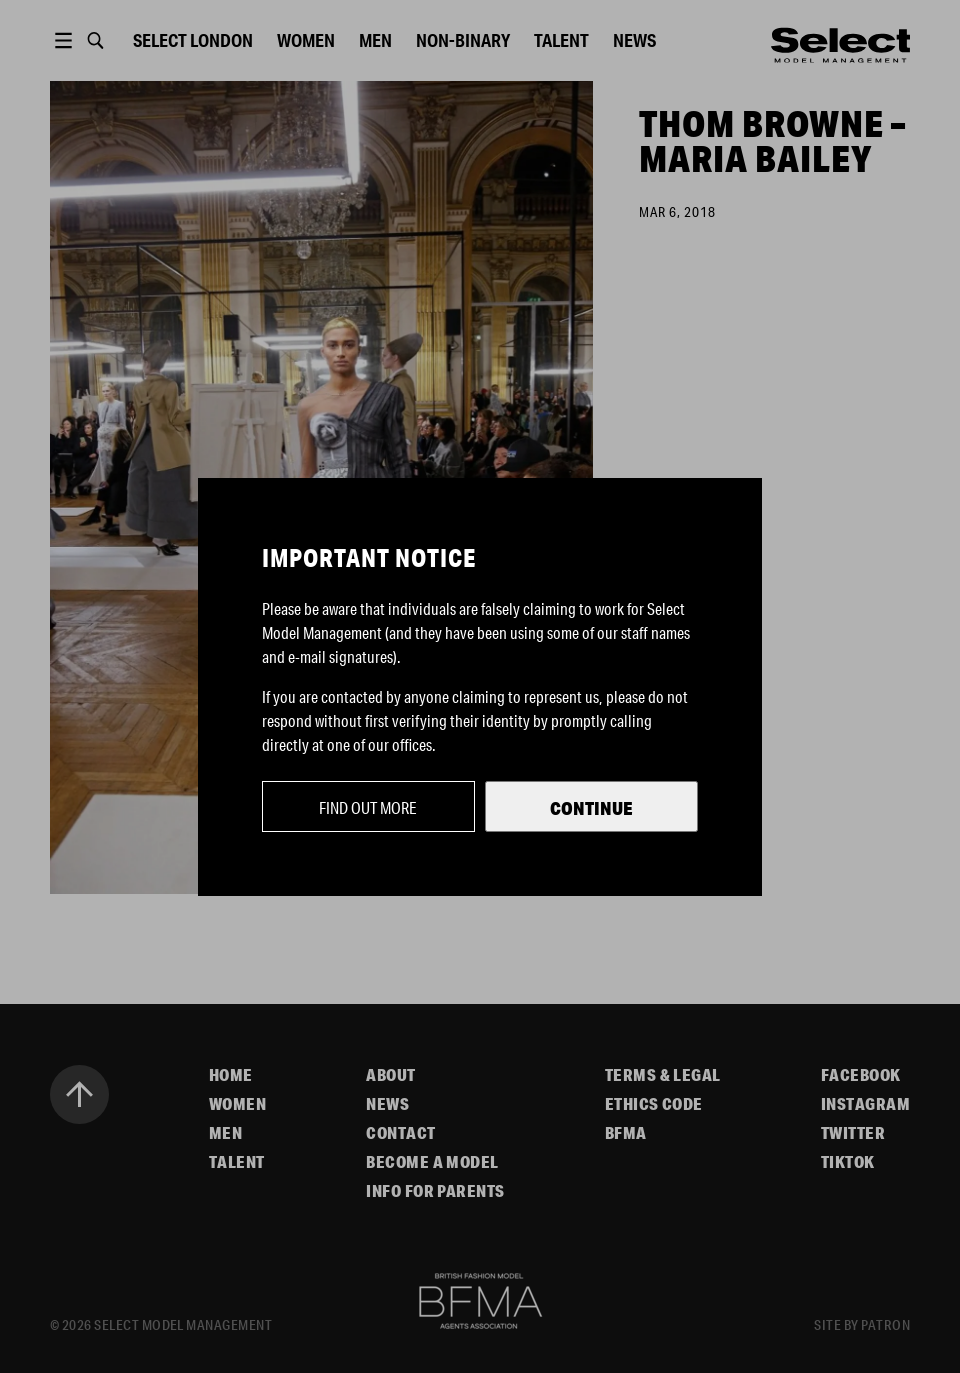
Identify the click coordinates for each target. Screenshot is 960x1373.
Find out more (368, 807)
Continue (591, 808)
